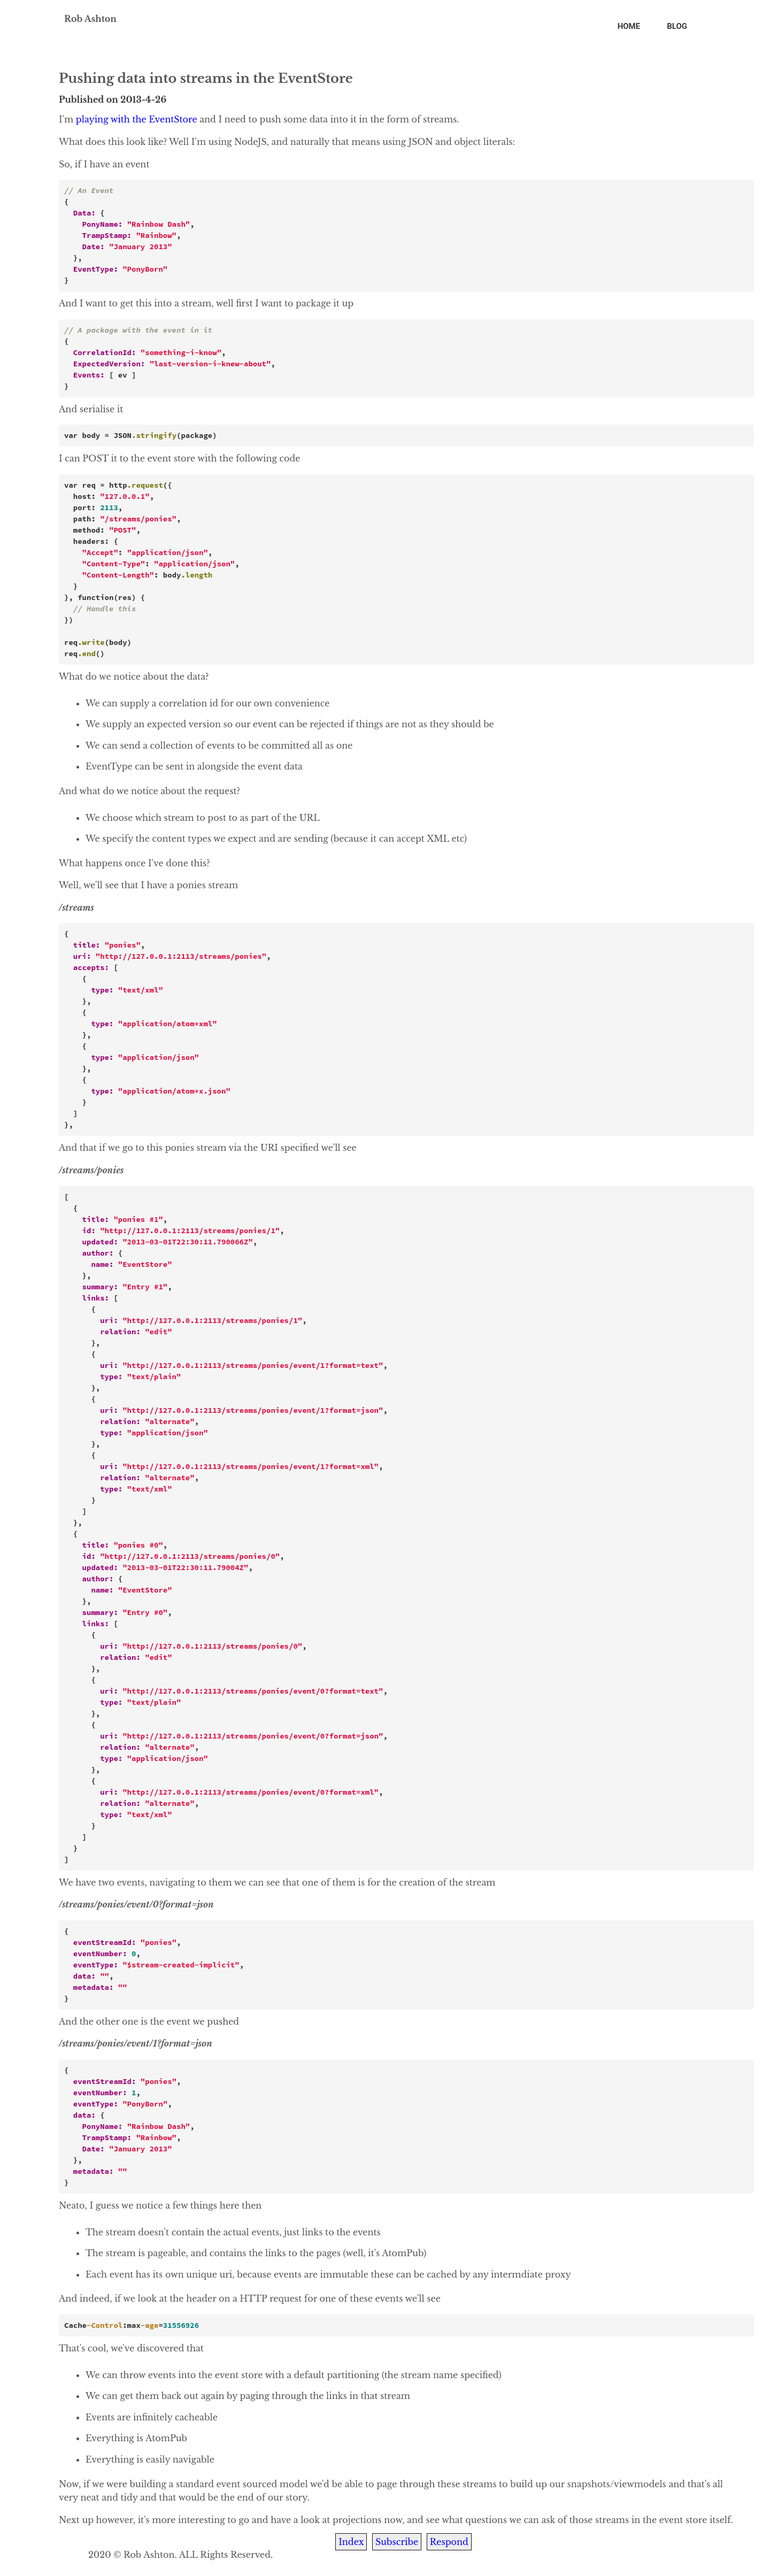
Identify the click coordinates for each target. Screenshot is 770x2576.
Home (629, 26)
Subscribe (396, 2541)
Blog (677, 26)
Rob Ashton (90, 18)
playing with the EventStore (136, 119)
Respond (449, 2541)
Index (351, 2541)
